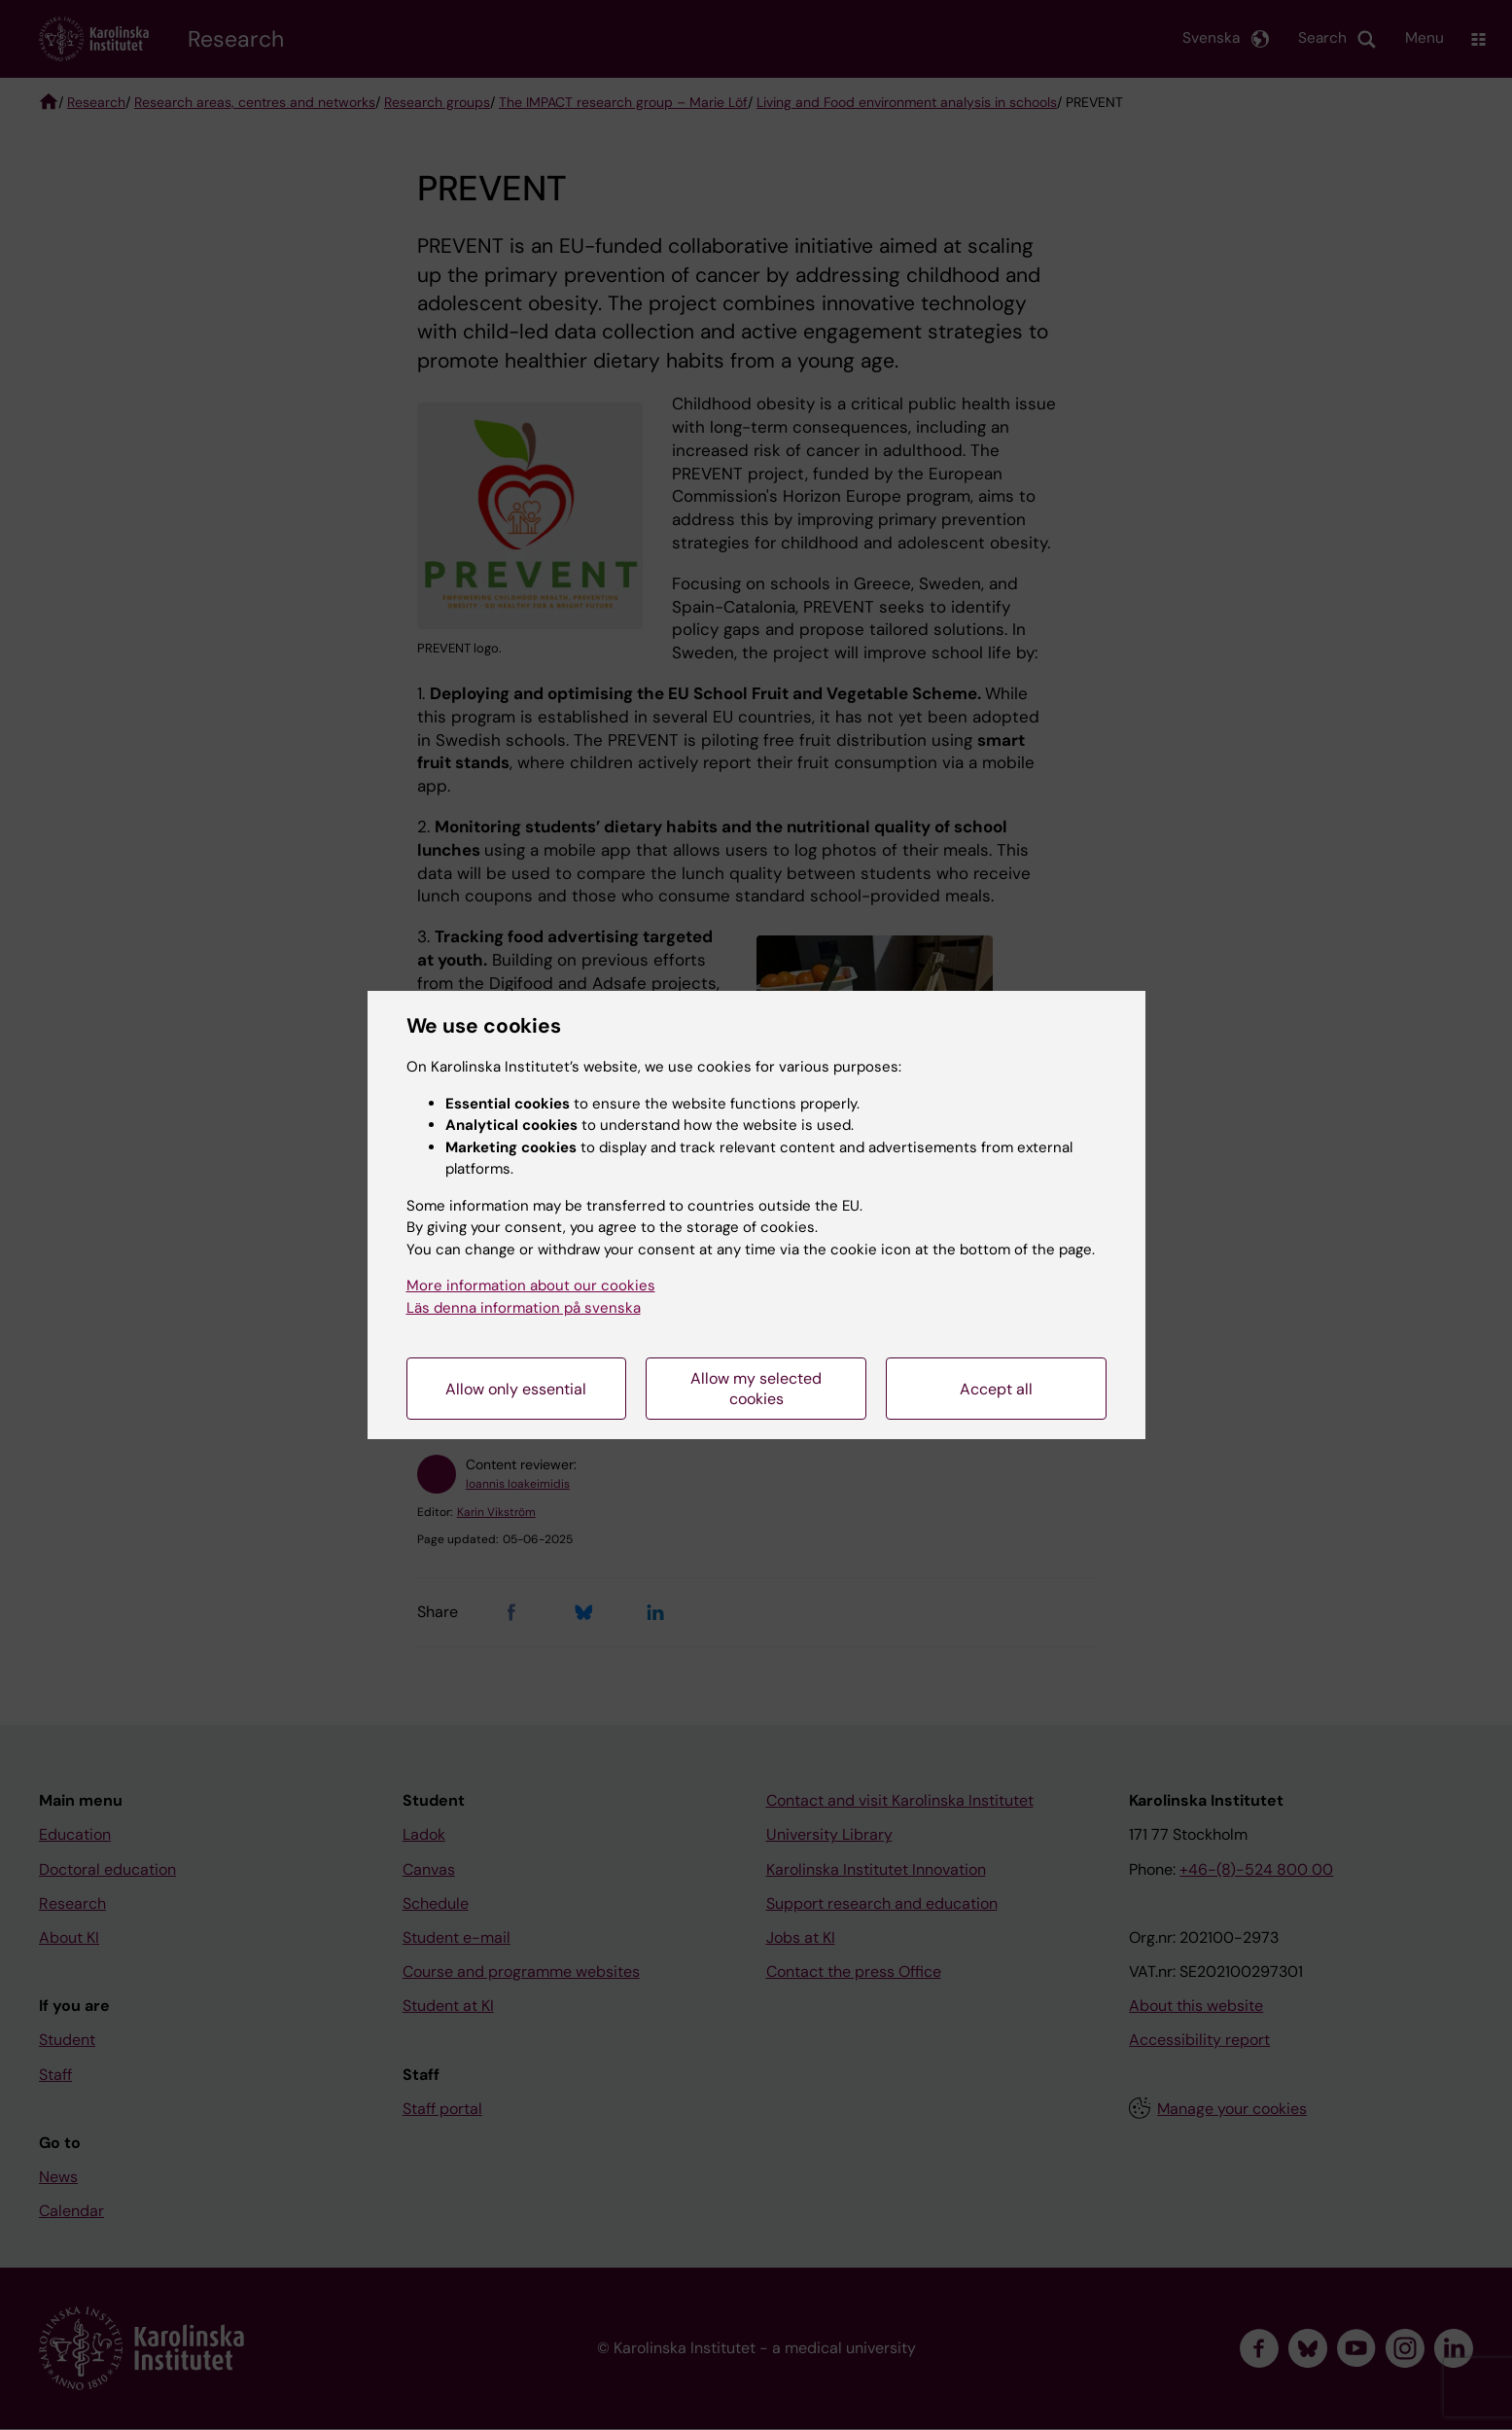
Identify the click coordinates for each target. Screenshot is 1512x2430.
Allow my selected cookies (756, 1388)
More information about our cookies (530, 1285)
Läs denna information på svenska (523, 1308)
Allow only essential (515, 1389)
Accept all (996, 1389)
